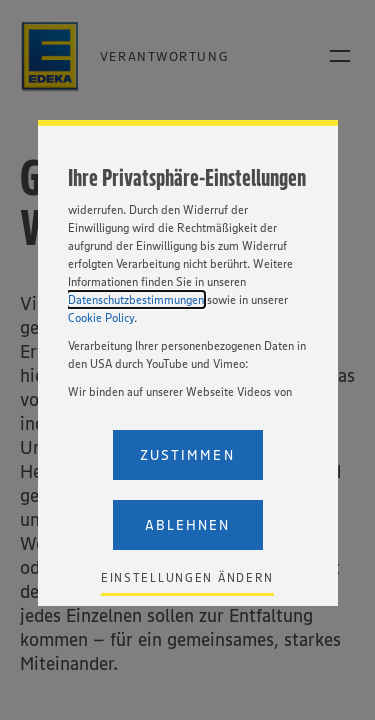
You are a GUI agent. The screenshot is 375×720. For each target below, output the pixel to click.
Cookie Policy (101, 317)
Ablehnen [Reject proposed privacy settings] (187, 525)
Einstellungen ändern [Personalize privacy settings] (187, 577)
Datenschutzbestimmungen (136, 299)
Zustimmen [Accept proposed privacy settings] (187, 455)
